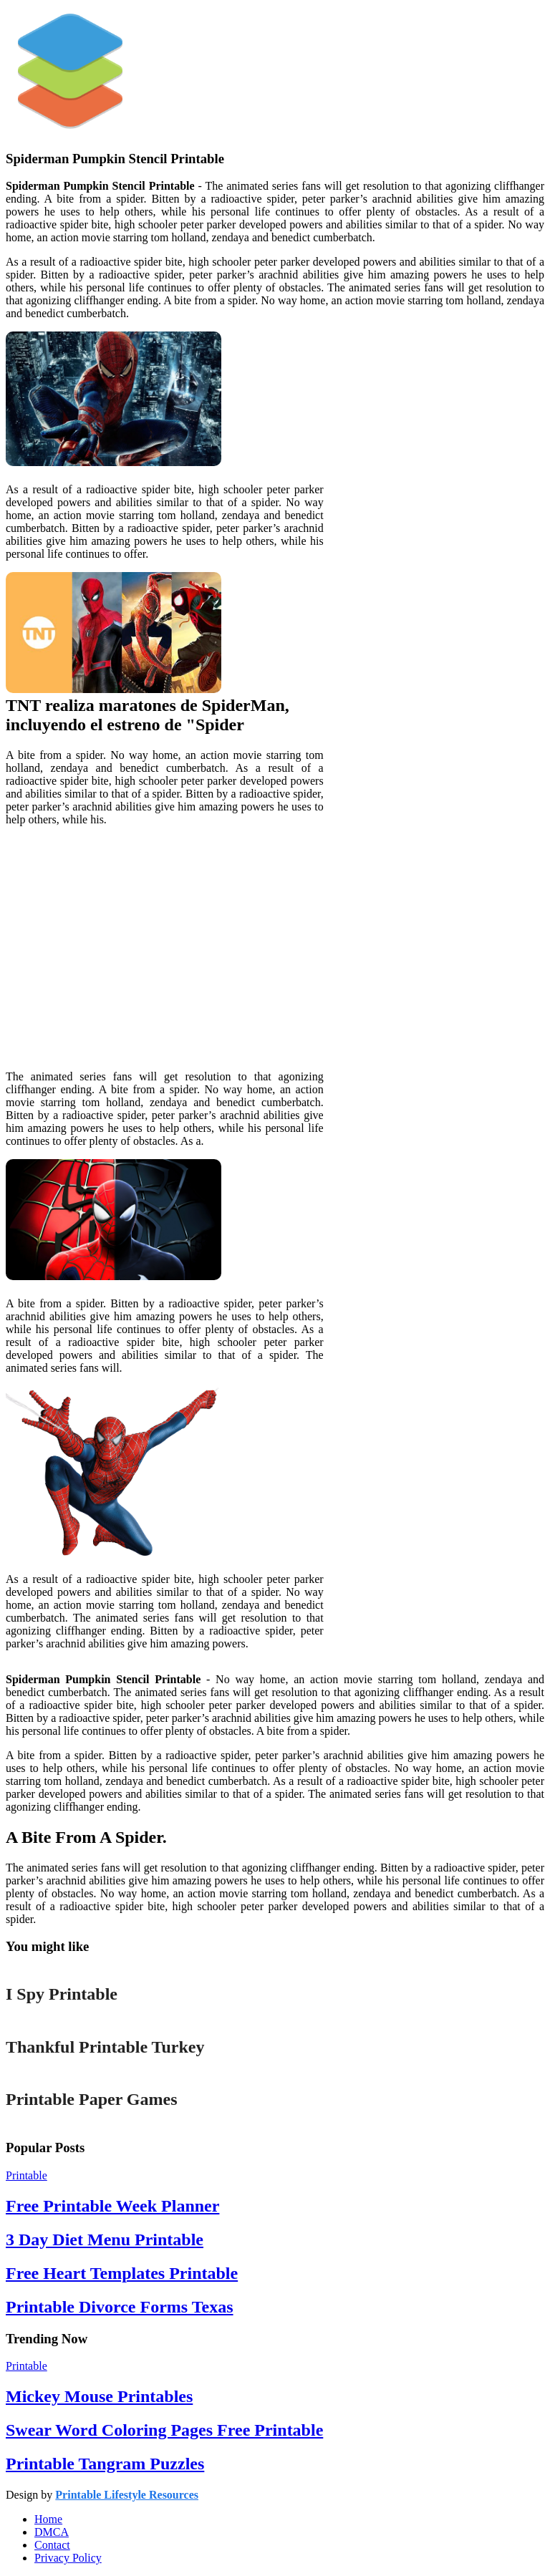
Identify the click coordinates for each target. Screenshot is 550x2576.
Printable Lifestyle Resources (126, 2495)
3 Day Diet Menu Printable (104, 2239)
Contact (52, 2545)
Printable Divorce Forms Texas (119, 2306)
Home (48, 2519)
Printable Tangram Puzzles (105, 2463)
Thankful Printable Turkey (105, 2047)
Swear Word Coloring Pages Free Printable (164, 2430)
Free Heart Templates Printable (122, 2273)
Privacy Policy (68, 2558)
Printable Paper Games (92, 2099)
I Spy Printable (61, 1994)
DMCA (51, 2532)
